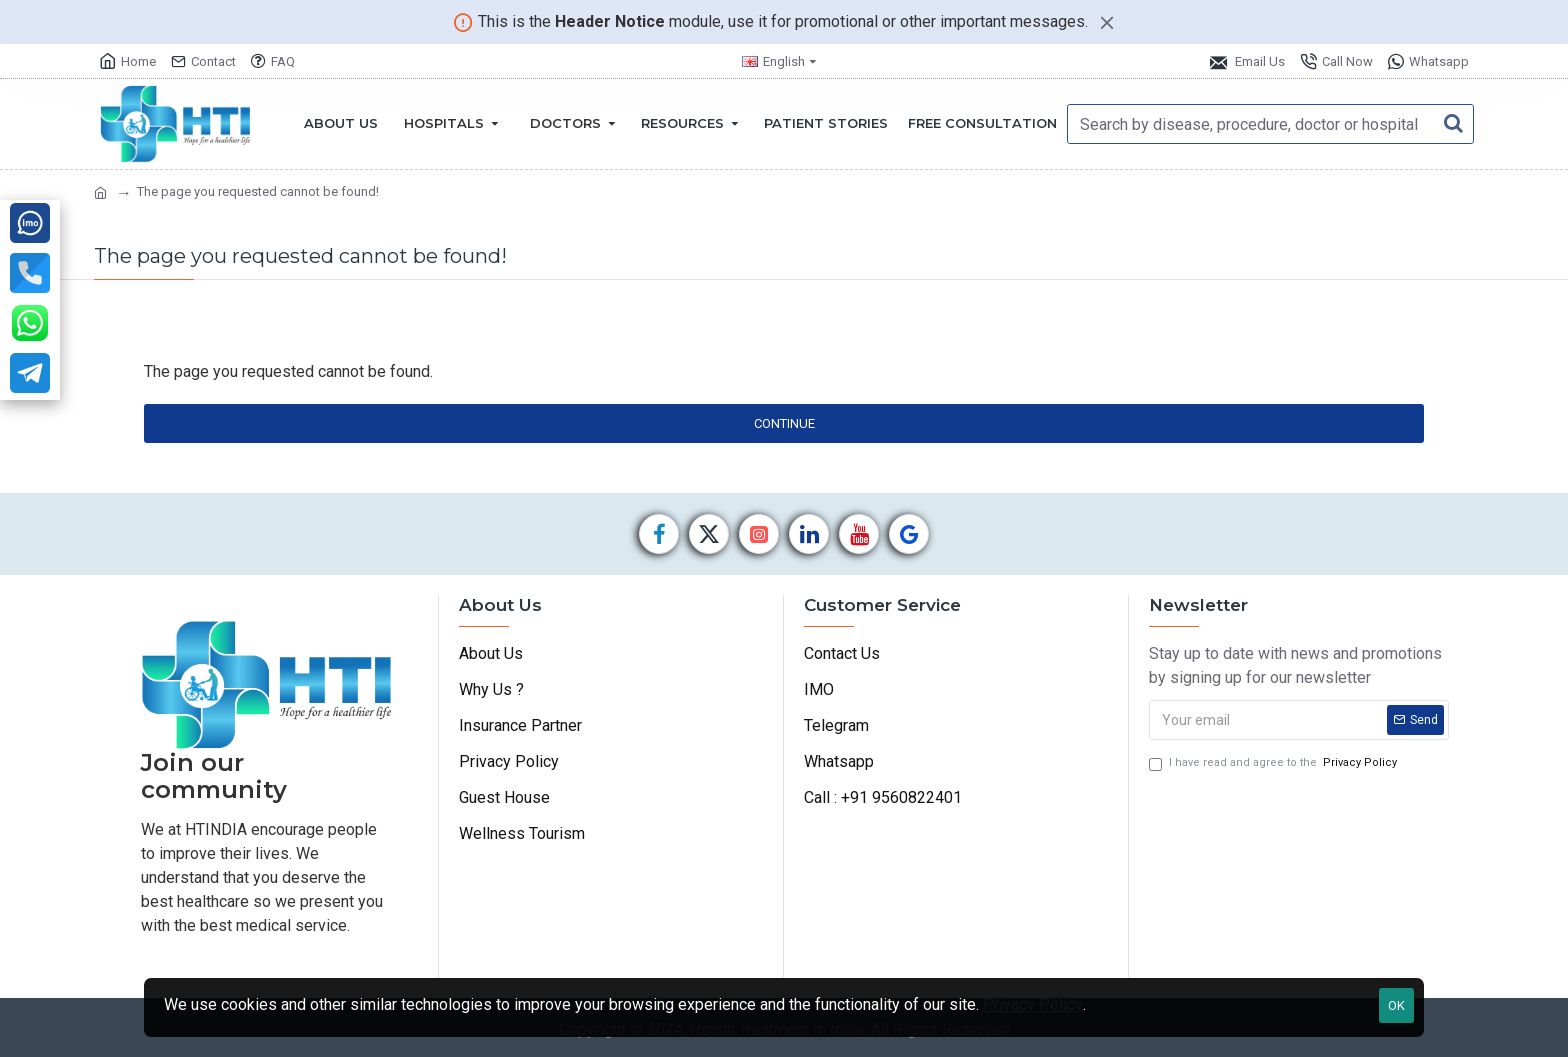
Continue (784, 423)
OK (1396, 1005)
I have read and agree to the (1274, 763)
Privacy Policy (1033, 1004)
